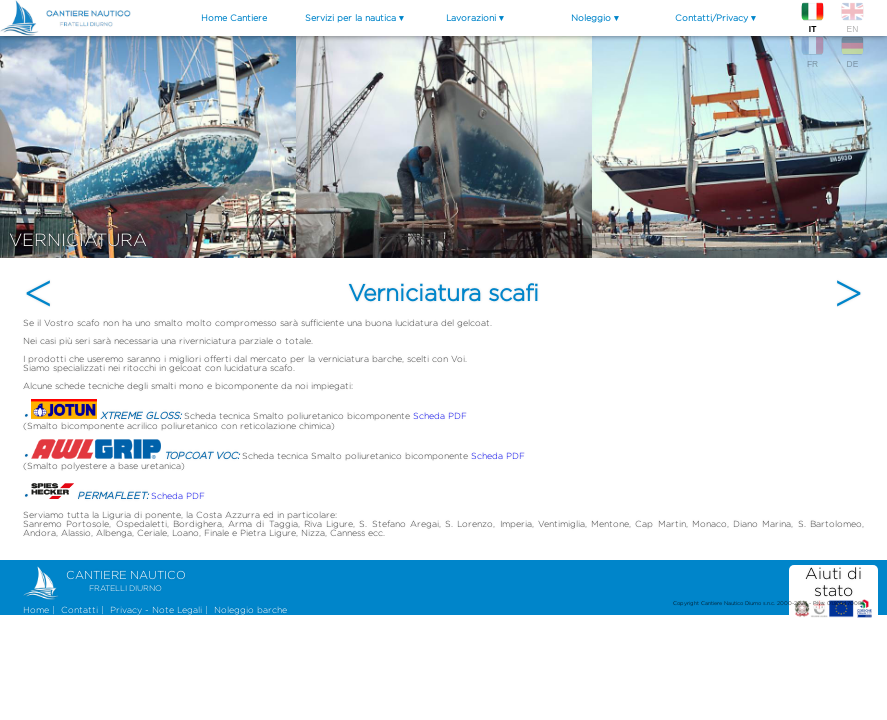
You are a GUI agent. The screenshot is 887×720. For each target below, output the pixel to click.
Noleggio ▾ (595, 17)
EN (852, 17)
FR (812, 51)
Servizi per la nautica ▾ (354, 17)
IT (812, 17)
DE (852, 51)
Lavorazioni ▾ (475, 17)
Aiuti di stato (834, 591)
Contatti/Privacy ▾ (715, 17)
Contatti (79, 609)
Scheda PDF (440, 415)
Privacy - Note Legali (156, 609)
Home (36, 609)
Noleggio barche (250, 609)
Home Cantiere (234, 17)
